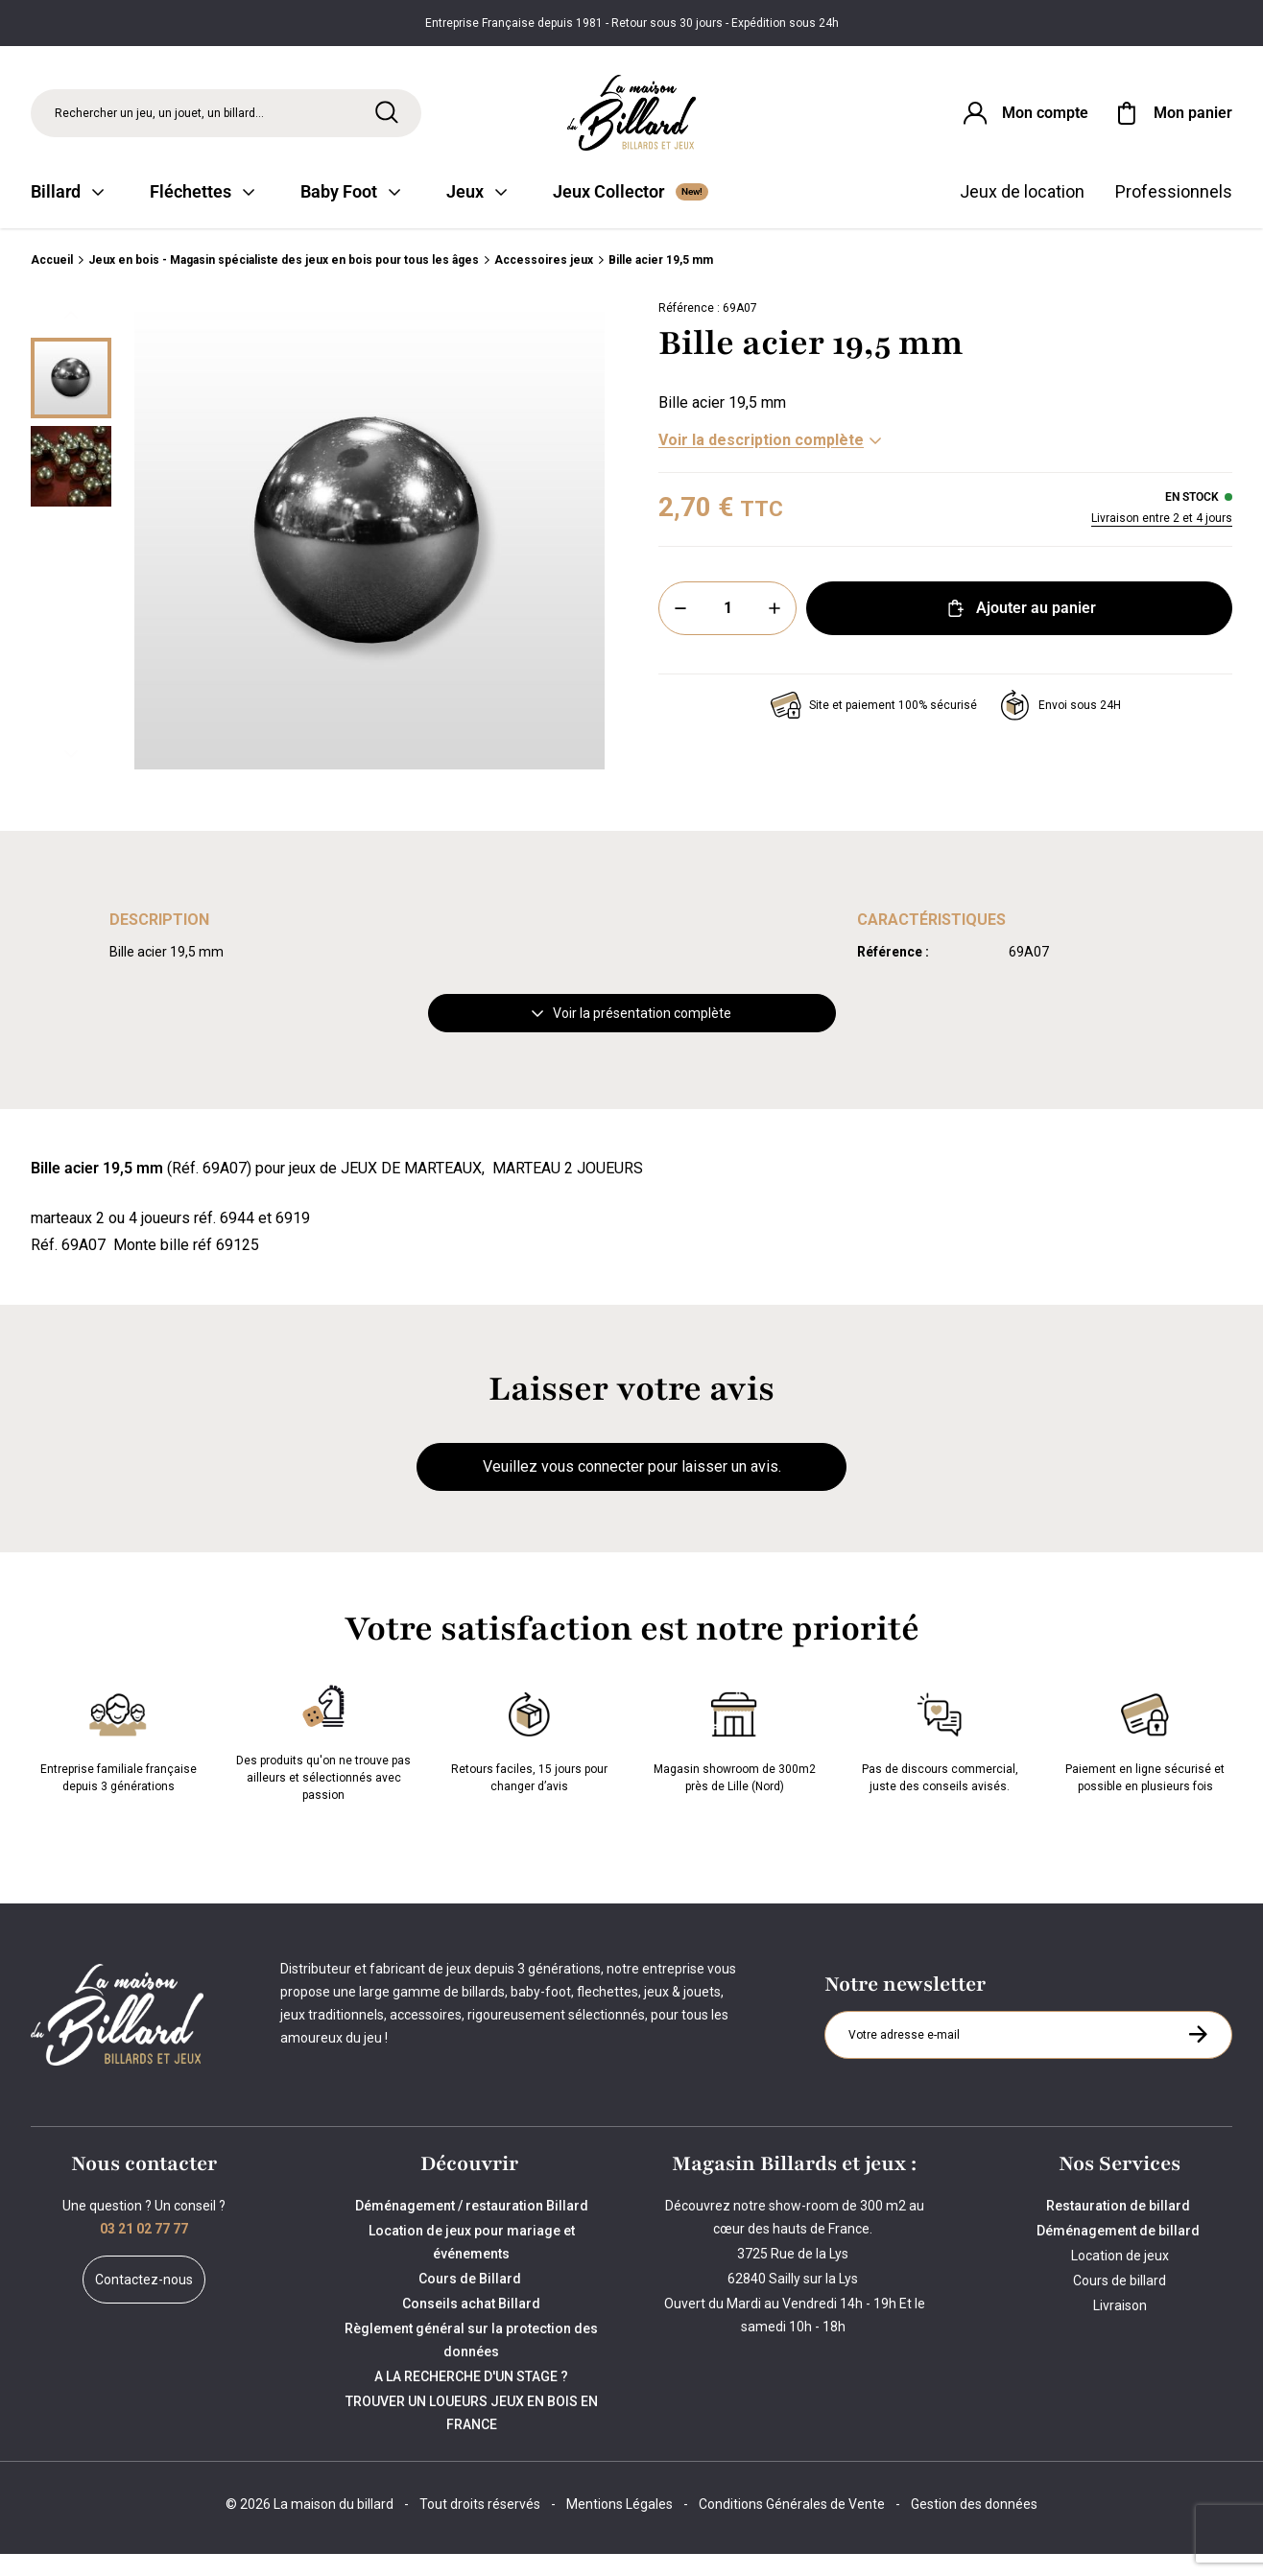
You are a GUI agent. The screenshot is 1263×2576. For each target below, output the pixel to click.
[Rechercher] (386, 118)
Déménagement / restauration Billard (471, 2227)
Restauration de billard (1119, 2227)
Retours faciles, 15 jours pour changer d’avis (529, 1760)
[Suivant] (71, 776)
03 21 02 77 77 (144, 2250)
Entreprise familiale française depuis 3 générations (118, 1760)
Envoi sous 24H (1060, 727)
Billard (67, 213)
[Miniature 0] (71, 400)
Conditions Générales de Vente (792, 2526)
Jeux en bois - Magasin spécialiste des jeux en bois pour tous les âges (283, 282)
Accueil (52, 282)
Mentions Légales (619, 2526)
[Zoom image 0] (369, 556)
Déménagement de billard (1120, 2252)
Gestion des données (974, 2526)
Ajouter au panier (1019, 630)
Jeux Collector (630, 213)
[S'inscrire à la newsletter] (1197, 2056)
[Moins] (680, 630)
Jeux (476, 213)
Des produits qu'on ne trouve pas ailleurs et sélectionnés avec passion (323, 1760)
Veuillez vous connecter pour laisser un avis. (632, 1488)
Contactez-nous (144, 2301)
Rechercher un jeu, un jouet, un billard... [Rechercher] (159, 119)
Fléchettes (202, 213)
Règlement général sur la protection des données (471, 2362)
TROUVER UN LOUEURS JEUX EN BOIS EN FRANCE (472, 2435)
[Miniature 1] (71, 488)
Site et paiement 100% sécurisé (874, 727)
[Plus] (774, 630)
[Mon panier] (1171, 119)
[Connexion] (1024, 119)
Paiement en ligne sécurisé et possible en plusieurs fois (1145, 1760)
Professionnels (1173, 213)
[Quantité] (727, 630)
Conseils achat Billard (471, 2325)
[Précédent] (71, 336)
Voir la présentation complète (631, 1035)
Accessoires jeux (543, 282)
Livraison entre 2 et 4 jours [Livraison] (1161, 540)
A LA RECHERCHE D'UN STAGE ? (471, 2398)
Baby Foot (350, 213)
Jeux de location (1022, 213)
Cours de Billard (471, 2300)
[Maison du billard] (632, 119)
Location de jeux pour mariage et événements (472, 2264)
